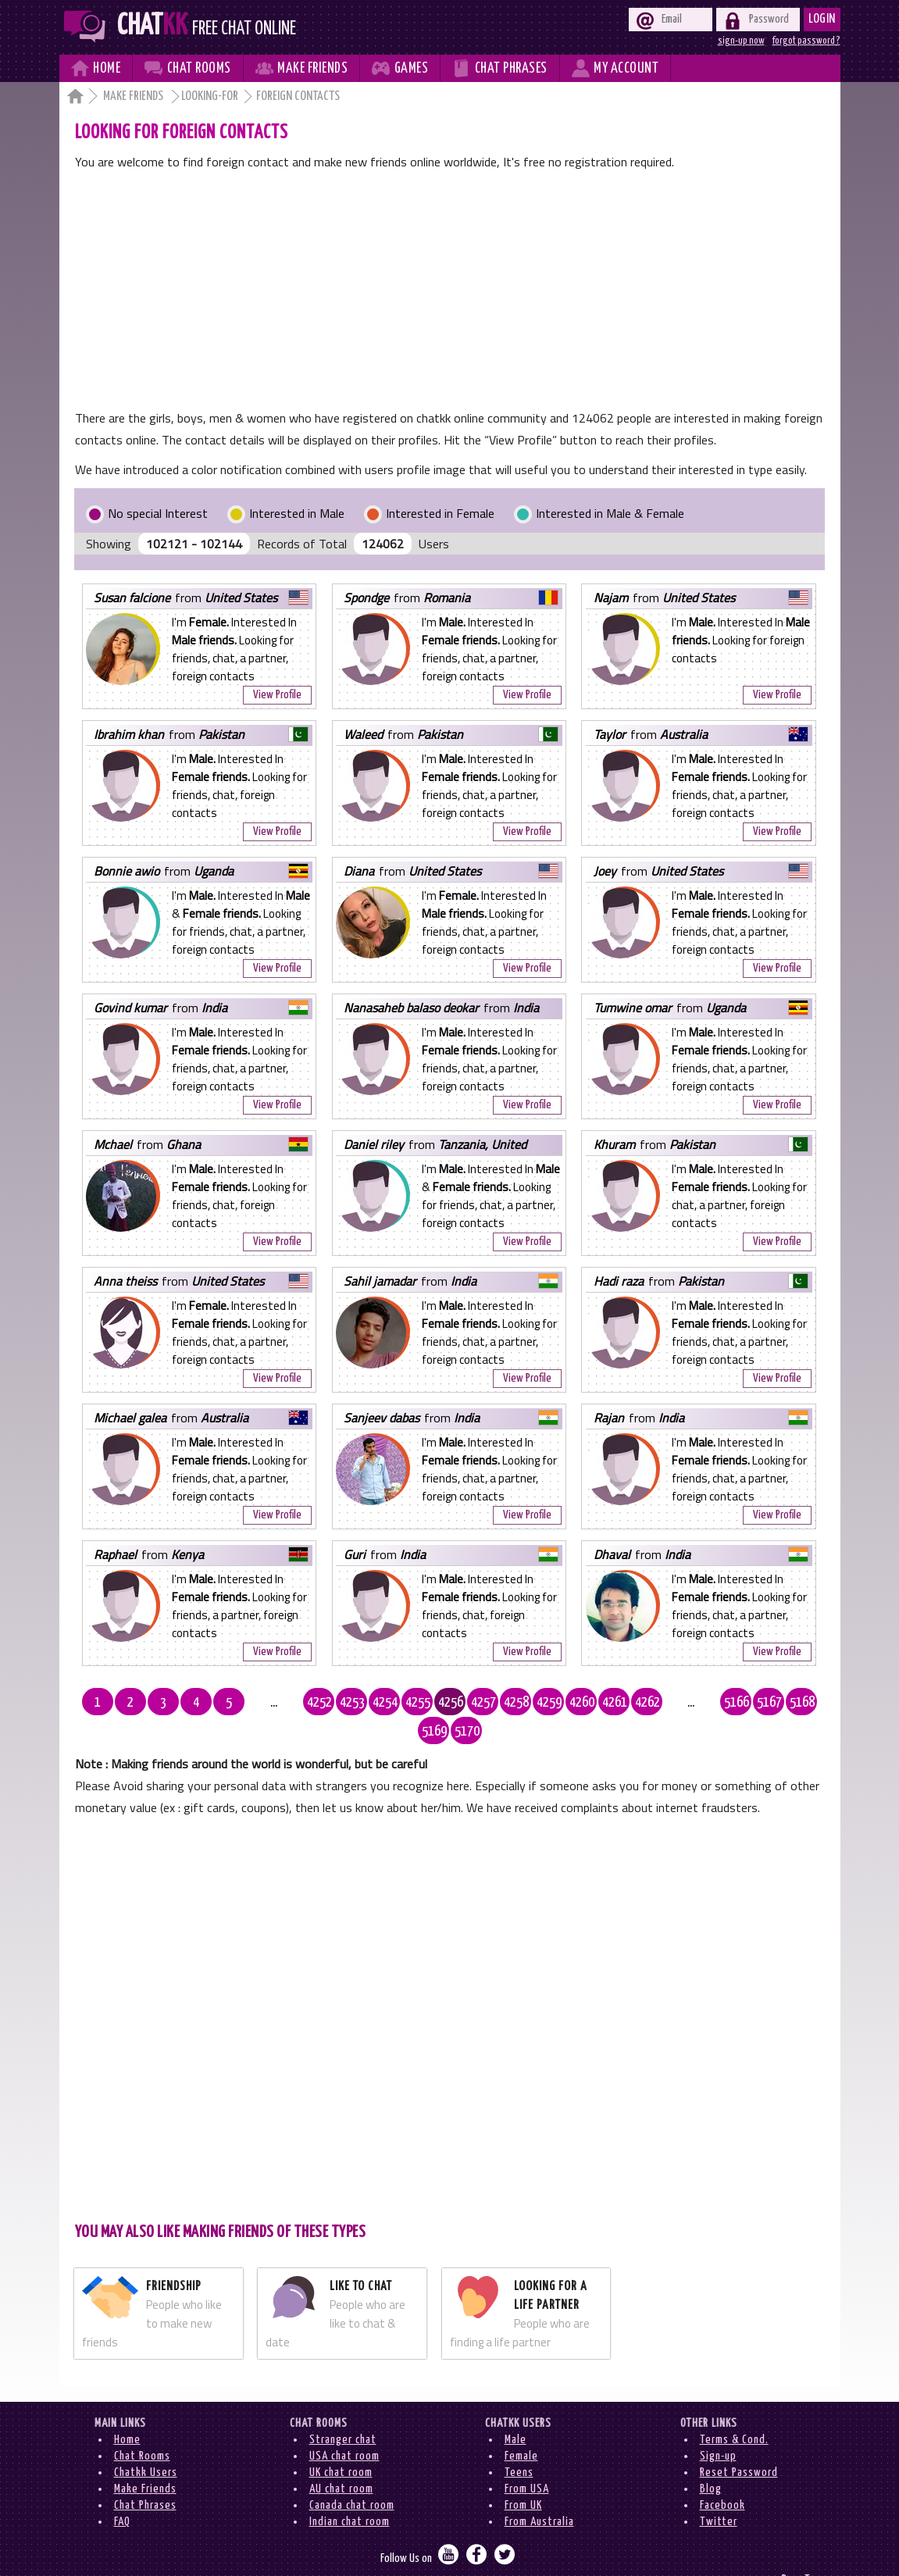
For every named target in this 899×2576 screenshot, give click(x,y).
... (253, 1703)
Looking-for (209, 96)
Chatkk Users (145, 2443)
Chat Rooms (142, 2427)
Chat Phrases (145, 2476)
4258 (483, 1703)
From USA (527, 2460)
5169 (778, 1703)
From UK (523, 2476)
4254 (352, 1703)
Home (127, 2411)
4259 (516, 1703)
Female (521, 2427)
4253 (319, 1703)
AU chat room (341, 2460)
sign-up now (741, 40)
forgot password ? (806, 40)
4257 (450, 1703)
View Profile (277, 695)
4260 (549, 1703)
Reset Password (739, 2443)
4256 (417, 1703)
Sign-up (718, 2427)
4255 (385, 1703)
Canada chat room (351, 2476)
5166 (680, 1703)
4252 (286, 1703)
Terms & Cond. (734, 2411)
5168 (745, 1703)
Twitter (718, 2493)
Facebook (722, 2476)
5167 (713, 1703)
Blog (711, 2460)
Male (515, 2411)
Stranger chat (342, 2411)
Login (822, 19)
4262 (614, 1703)
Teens (519, 2443)
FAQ (122, 2493)
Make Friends (134, 96)
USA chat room (344, 2427)
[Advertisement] (449, 289)
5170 (811, 1703)
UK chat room (341, 2443)
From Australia (539, 2493)
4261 (581, 1703)
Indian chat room (349, 2493)
